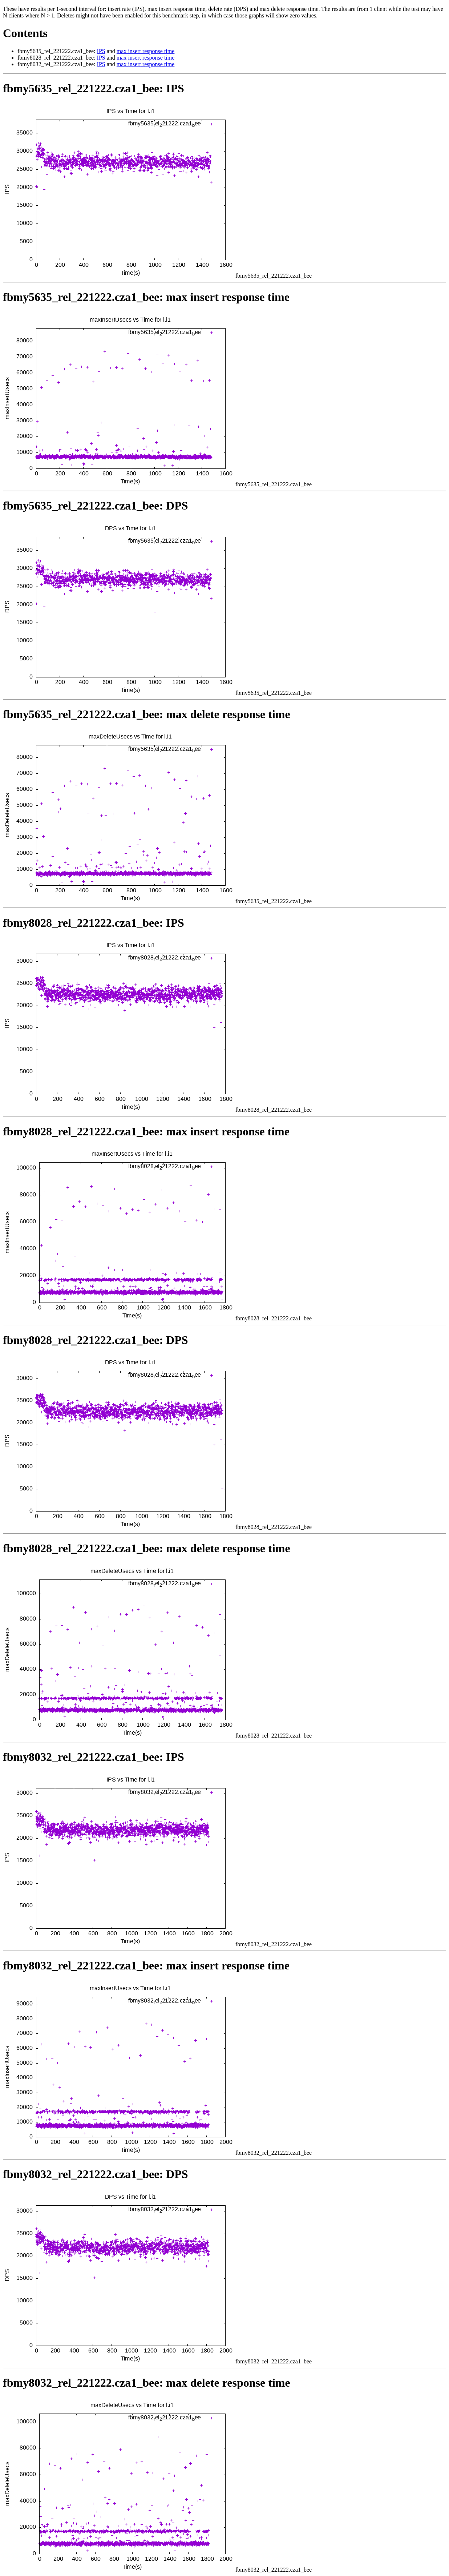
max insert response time (146, 51)
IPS (101, 51)
